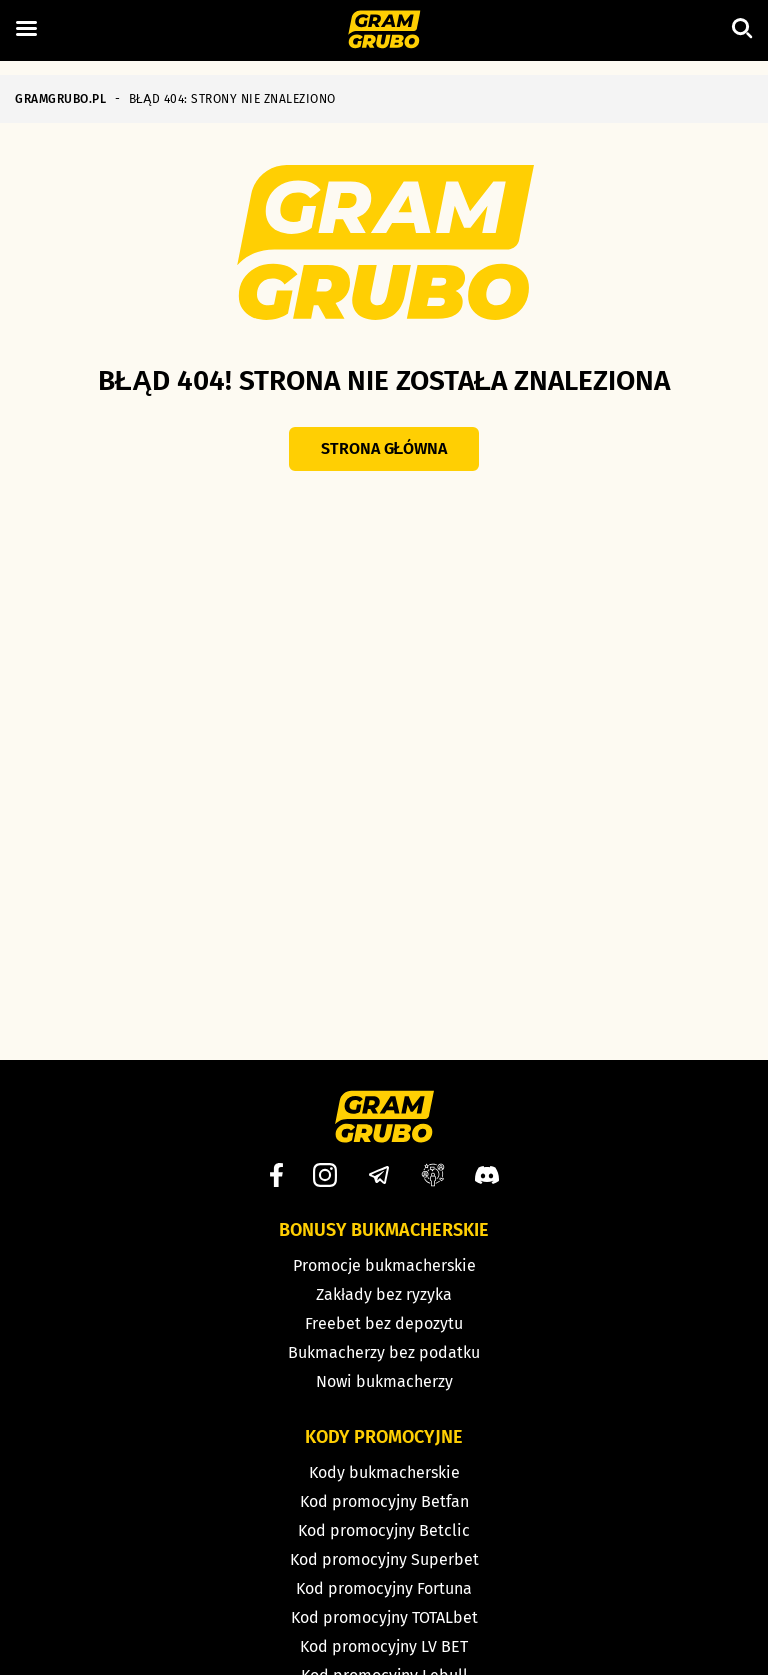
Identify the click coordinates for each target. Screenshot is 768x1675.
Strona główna (384, 448)
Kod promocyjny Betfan (384, 1501)
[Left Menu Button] (26, 29)
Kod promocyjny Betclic (384, 1530)
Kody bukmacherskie (384, 1472)
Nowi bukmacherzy (384, 1381)
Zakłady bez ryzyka (384, 1294)
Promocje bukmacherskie (384, 1265)
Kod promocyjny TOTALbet (384, 1617)
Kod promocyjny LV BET (384, 1646)
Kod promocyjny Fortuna (384, 1588)
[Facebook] (276, 1175)
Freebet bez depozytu (384, 1323)
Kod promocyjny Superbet (384, 1559)
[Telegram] (379, 1175)
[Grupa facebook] (433, 1175)
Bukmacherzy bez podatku (384, 1352)
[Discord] (487, 1175)
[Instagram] (325, 1175)
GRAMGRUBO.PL (60, 99)
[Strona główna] (384, 31)
